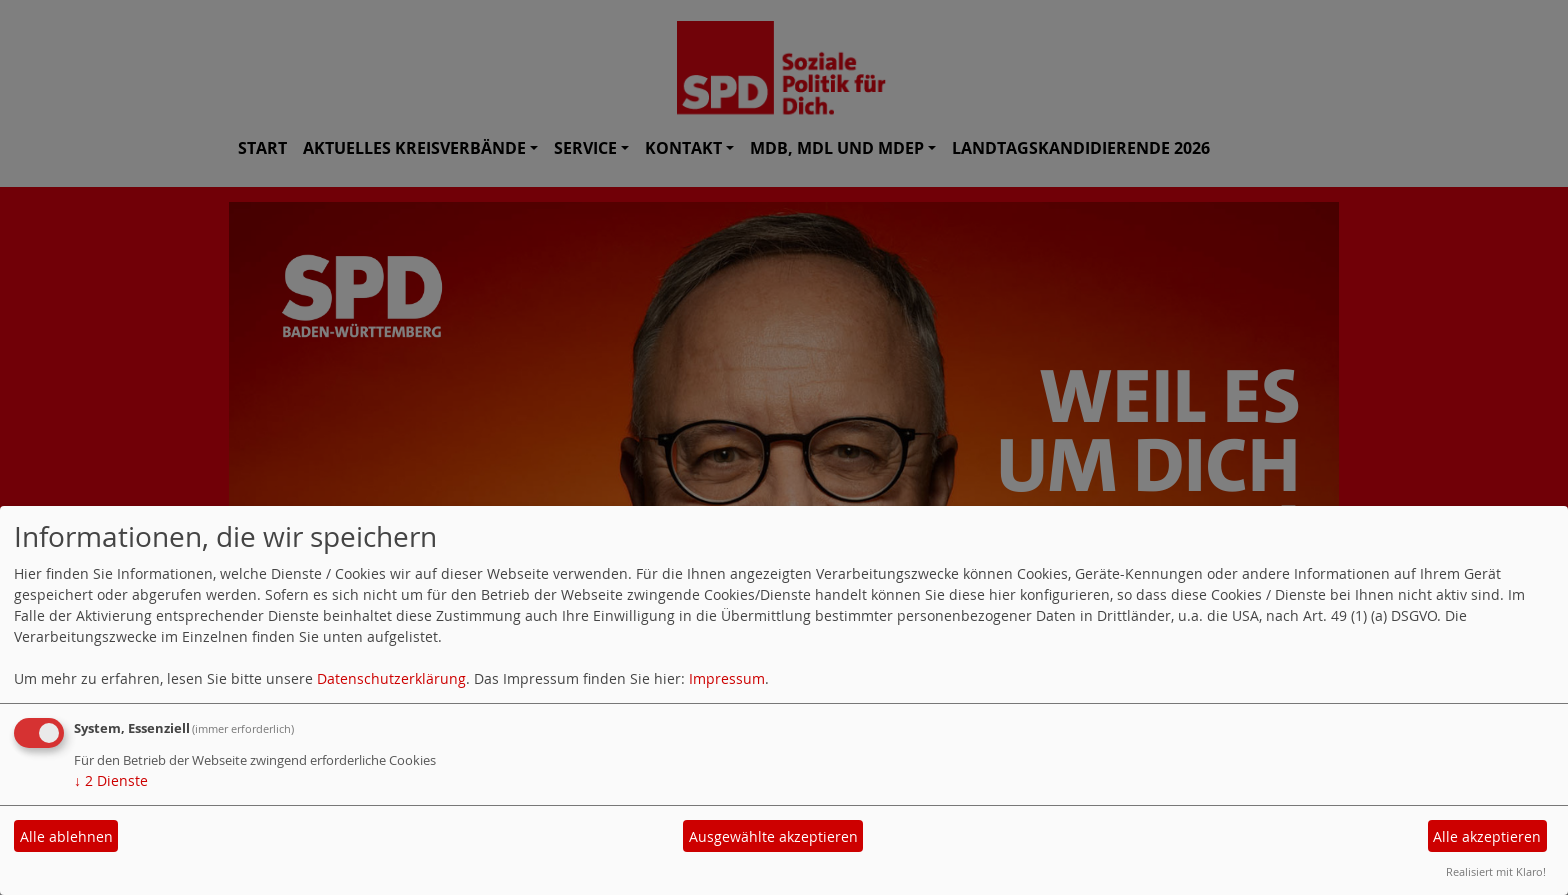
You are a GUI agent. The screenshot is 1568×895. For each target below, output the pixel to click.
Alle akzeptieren (1487, 836)
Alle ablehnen (66, 836)
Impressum (727, 678)
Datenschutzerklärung (391, 678)
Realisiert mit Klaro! (1496, 871)
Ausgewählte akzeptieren (773, 836)
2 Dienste (111, 780)
